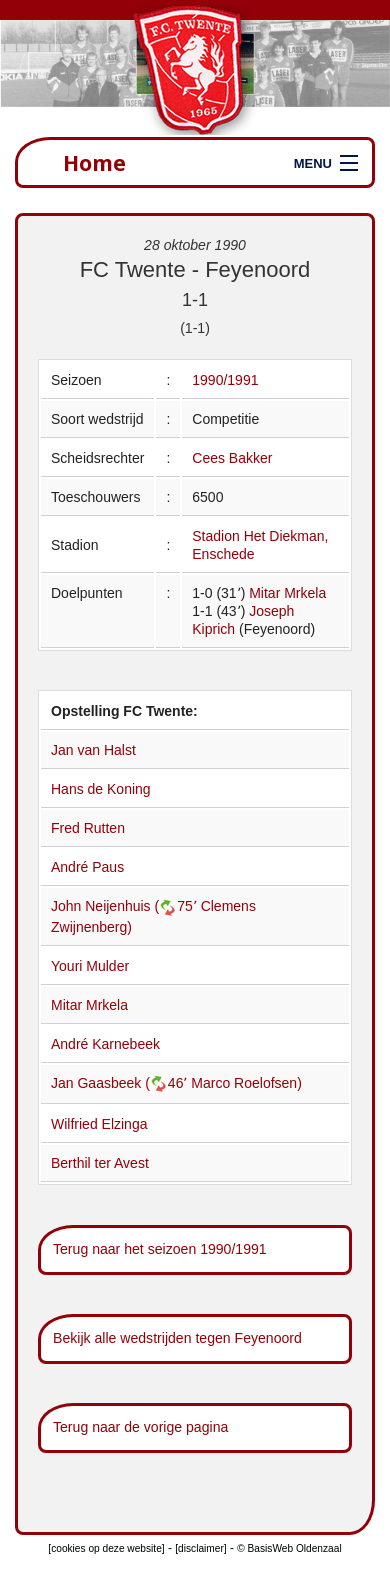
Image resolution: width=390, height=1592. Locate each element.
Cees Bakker (232, 458)
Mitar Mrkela (287, 593)
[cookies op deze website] (106, 1548)
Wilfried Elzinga (99, 1124)
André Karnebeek (105, 1044)
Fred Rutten (88, 828)
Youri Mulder (90, 966)
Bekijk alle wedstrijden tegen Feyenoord (177, 1338)
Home (94, 162)
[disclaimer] (200, 1548)
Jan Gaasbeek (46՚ (121, 1083)
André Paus (87, 867)
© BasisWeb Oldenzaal (289, 1548)
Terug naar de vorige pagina (140, 1427)
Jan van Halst (93, 750)
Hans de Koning (101, 789)
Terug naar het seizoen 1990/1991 (160, 1249)
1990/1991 (225, 380)
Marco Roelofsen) (246, 1083)
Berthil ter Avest (100, 1163)
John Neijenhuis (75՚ (126, 906)
